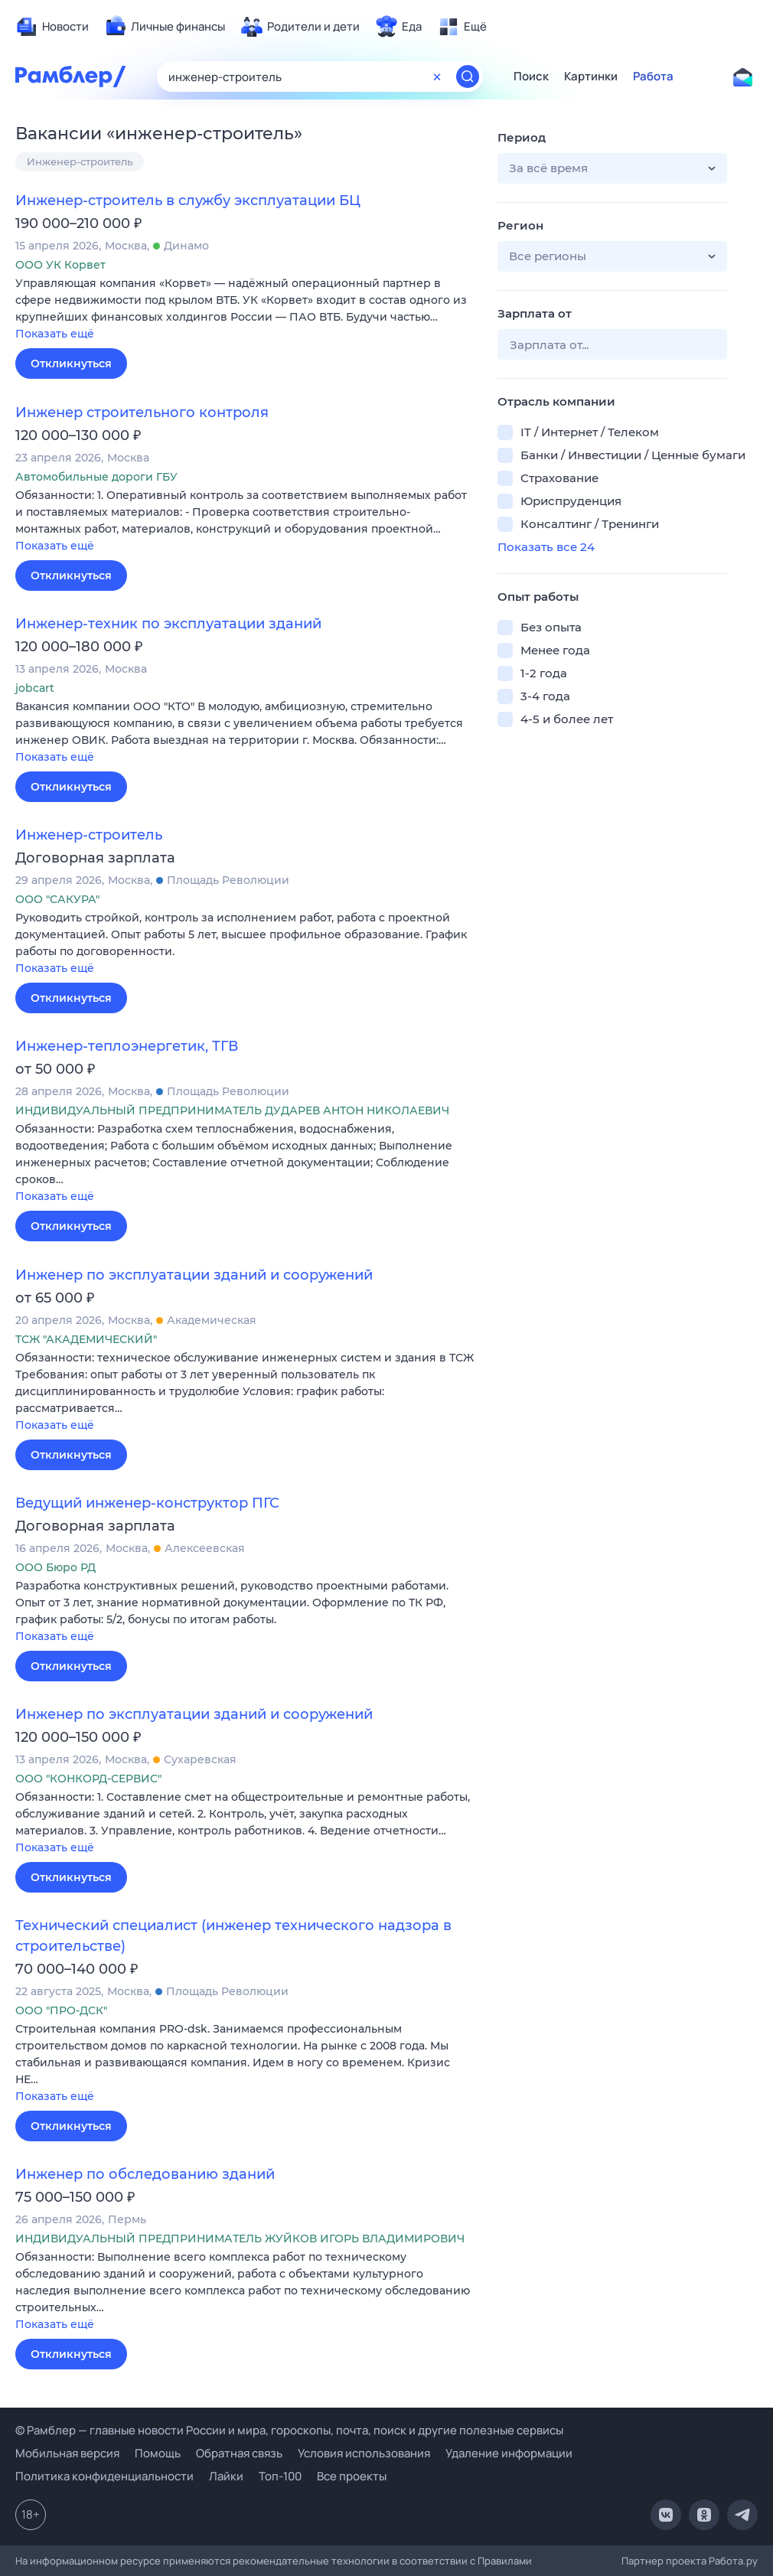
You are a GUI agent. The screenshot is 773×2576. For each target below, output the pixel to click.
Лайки (226, 2476)
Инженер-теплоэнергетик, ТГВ (126, 1046)
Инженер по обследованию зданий (145, 2174)
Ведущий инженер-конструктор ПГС (147, 1503)
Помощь (158, 2453)
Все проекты (351, 2476)
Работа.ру (733, 2561)
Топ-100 (280, 2476)
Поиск (531, 76)
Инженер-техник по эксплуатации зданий (168, 623)
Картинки (591, 76)
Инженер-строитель (79, 161)
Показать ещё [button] (54, 334)
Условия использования (364, 2453)
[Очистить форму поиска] (437, 76)
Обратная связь (239, 2453)
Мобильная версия (67, 2453)
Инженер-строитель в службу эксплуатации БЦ (187, 200)
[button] (245, 309)
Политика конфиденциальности (104, 2476)
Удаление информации (508, 2453)
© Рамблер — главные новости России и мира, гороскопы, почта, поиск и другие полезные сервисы (289, 2430)
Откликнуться (71, 363)
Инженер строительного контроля (142, 412)
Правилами (505, 2561)
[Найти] (467, 76)
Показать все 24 (546, 547)
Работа (653, 76)
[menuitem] (52, 26)
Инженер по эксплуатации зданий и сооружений (194, 1275)
